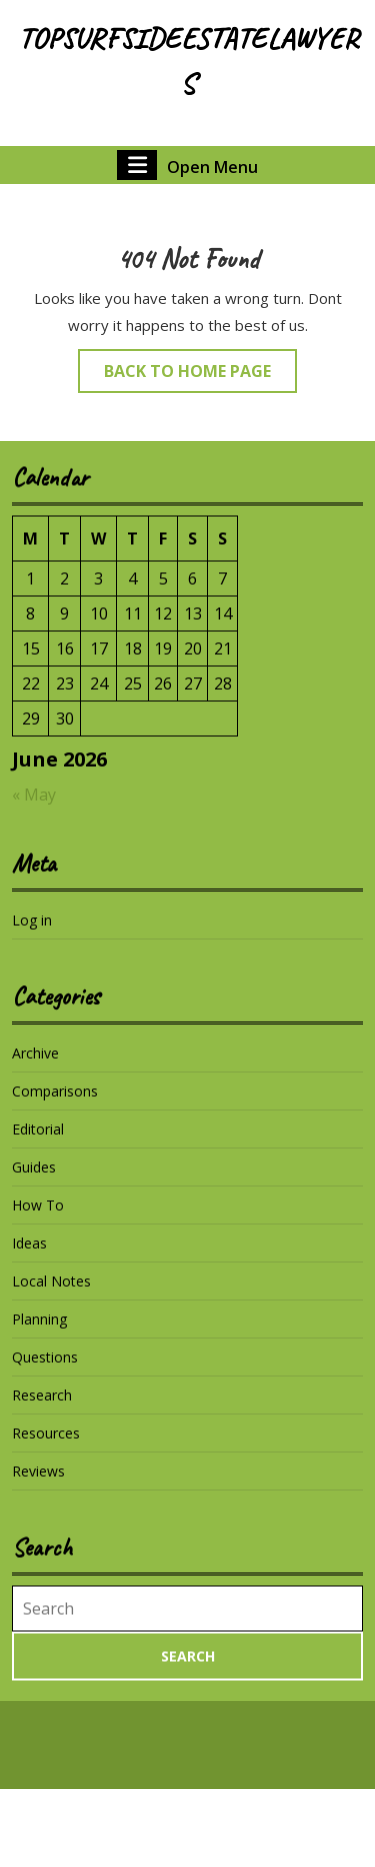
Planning (39, 1331)
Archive (35, 1065)
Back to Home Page (200, 375)
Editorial (38, 1141)
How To (38, 1217)
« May (34, 807)
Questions (45, 1369)
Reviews (38, 1483)
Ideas (29, 1255)
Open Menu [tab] (187, 165)
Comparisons (55, 1103)
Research (42, 1407)
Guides (34, 1179)
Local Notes (51, 1293)
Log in (32, 932)
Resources (46, 1445)
